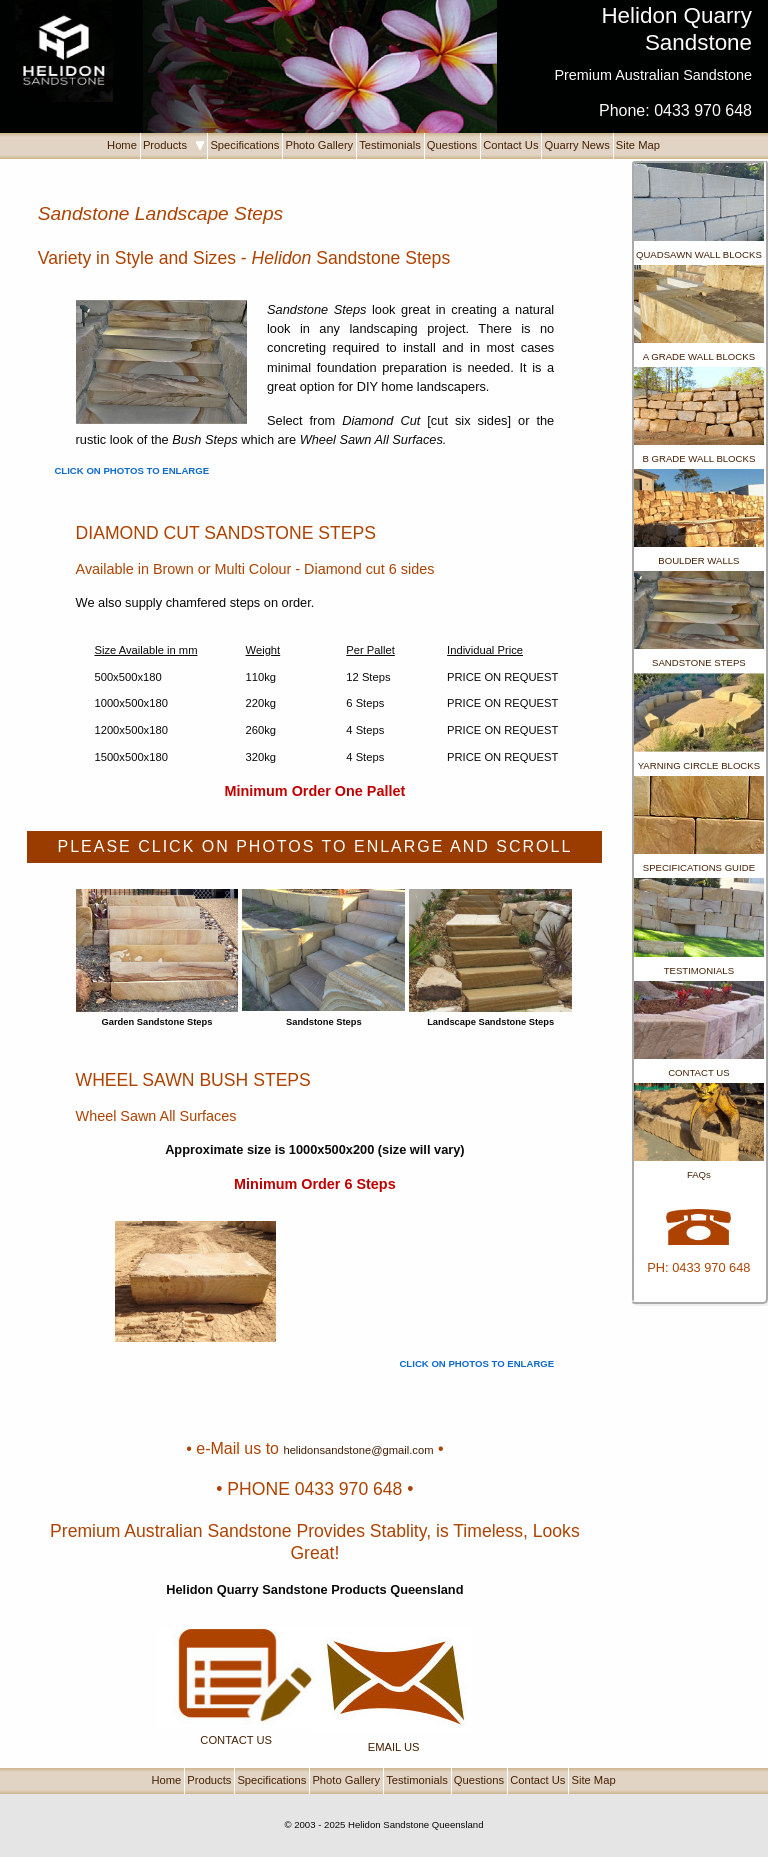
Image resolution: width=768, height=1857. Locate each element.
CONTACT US (698, 1072)
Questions (452, 145)
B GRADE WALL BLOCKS (698, 458)
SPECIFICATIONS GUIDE (699, 867)
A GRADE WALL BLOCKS (699, 356)
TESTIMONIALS (699, 970)
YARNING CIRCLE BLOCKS (699, 765)
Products (173, 145)
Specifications (244, 145)
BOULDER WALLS (698, 560)
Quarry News (576, 145)
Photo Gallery (319, 145)
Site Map (638, 145)
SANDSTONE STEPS (699, 662)
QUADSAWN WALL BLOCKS (699, 254)
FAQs (699, 1174)
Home (122, 145)
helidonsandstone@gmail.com (358, 1450)
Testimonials (390, 145)
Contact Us (510, 145)
